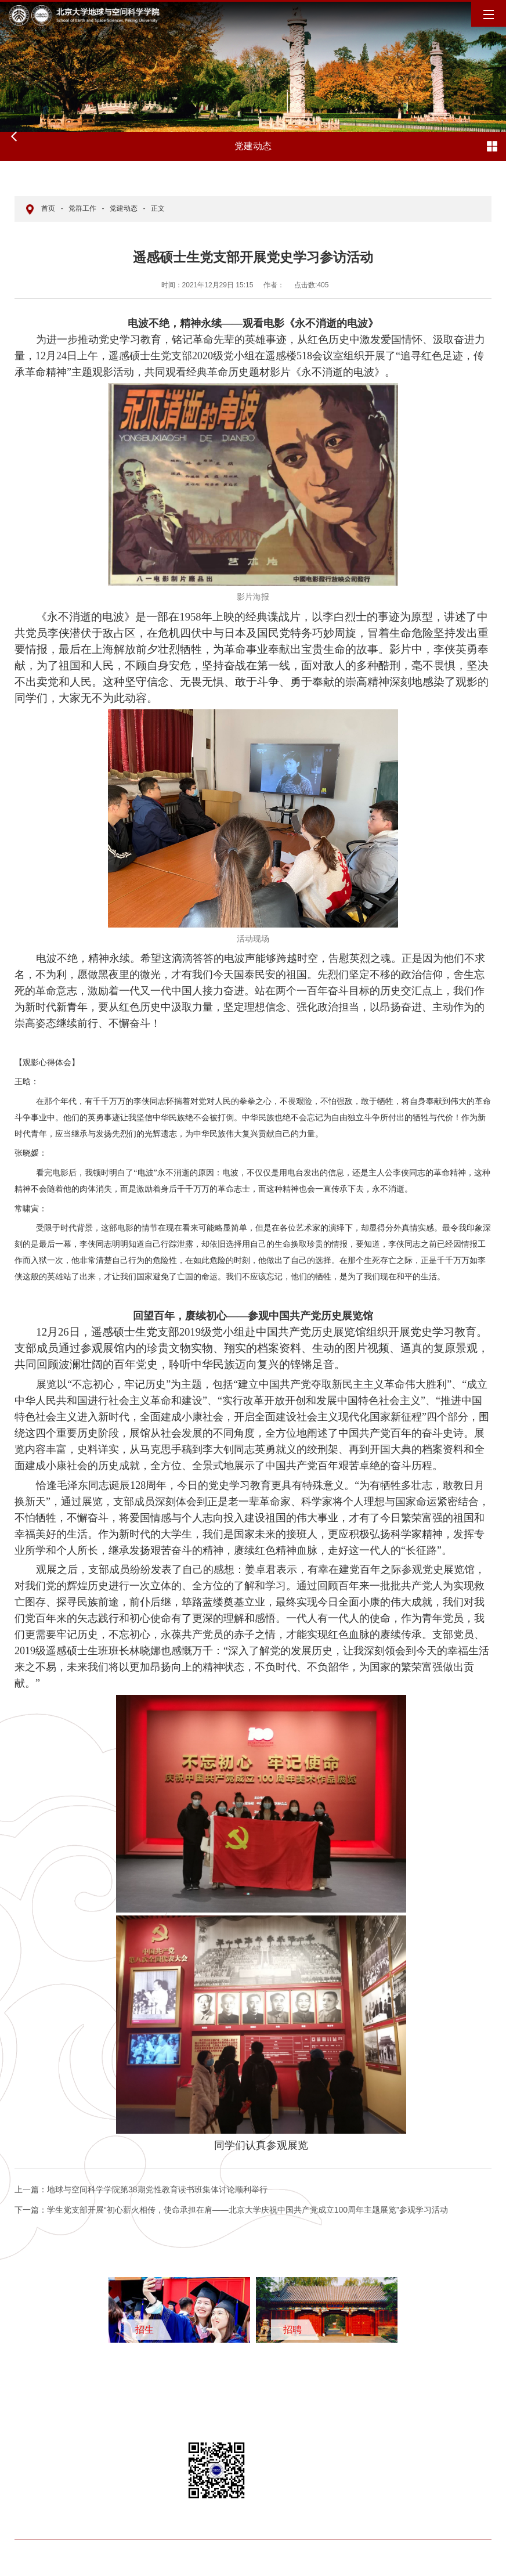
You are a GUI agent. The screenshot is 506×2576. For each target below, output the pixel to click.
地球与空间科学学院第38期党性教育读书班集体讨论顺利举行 (141, 2189)
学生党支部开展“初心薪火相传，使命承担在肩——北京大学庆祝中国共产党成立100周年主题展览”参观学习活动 (231, 2209)
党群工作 (82, 208)
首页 (48, 208)
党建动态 (124, 208)
